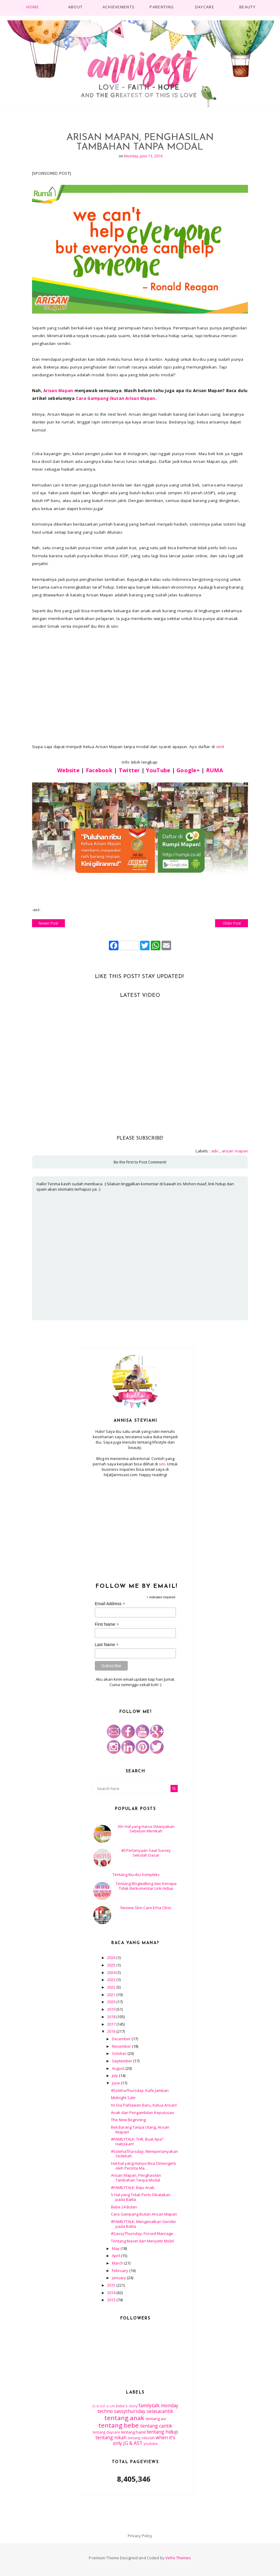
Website (68, 770)
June (116, 2083)
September (122, 2061)
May (116, 2248)
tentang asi (156, 2418)
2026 (111, 1957)
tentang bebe (118, 2425)
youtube (151, 2443)
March (118, 2263)
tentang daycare (106, 2432)
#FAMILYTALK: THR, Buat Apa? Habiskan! (137, 2141)
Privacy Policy (140, 2535)
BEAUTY (247, 7)
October (119, 2053)
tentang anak (124, 2418)
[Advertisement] (135, 1526)
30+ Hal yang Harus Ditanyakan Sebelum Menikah (146, 1829)
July (115, 2075)
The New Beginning (128, 2119)
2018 (111, 2016)
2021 (111, 1994)
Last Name (107, 1645)
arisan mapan (235, 1151)
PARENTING (162, 7)
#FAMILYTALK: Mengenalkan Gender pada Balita (143, 2224)
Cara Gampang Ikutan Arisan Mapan (115, 398)
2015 (111, 2285)
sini (219, 746)
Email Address (110, 1604)
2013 (111, 2299)
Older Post (232, 923)
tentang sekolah (141, 2437)
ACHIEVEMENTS (119, 7)
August (118, 2068)
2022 (111, 1987)
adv (214, 1151)
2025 (111, 1965)
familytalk (149, 2405)
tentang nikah (111, 2437)
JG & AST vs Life (103, 2406)
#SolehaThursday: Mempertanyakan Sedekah (144, 2154)
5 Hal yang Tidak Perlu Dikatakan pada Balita (141, 2197)
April (116, 2255)
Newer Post (48, 923)
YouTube (158, 770)
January (119, 2277)
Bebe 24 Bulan (124, 2207)
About (75, 7)
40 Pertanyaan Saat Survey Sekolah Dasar (146, 1853)
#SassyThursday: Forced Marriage (142, 2233)
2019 (111, 2009)
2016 (111, 2031)
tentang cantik (156, 2426)
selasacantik (160, 2411)
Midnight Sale (123, 2097)
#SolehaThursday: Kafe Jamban (140, 2090)
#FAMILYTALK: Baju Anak (132, 2187)
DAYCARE (204, 7)
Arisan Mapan (58, 390)
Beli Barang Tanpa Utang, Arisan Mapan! (140, 2129)
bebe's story (127, 2405)
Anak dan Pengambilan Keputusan (142, 2112)
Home (32, 7)
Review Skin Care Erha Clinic (146, 1907)
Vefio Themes (178, 2557)
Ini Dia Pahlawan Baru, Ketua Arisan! (144, 2105)
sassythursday (129, 2411)
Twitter (129, 770)
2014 (111, 2292)
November (122, 2046)
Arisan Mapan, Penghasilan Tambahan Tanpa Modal (136, 2178)
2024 (111, 1972)
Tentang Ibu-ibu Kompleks (136, 1874)
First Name (107, 1624)
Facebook (99, 770)
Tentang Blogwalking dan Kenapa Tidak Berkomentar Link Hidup (146, 1886)
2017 (111, 2024)
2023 (111, 1979)
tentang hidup (162, 2431)
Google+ (188, 770)
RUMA (214, 770)
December (122, 2038)
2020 (111, 2001)
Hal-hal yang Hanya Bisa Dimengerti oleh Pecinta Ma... (143, 2166)
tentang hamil (133, 2432)
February (120, 2270)
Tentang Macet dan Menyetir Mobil (142, 2241)
